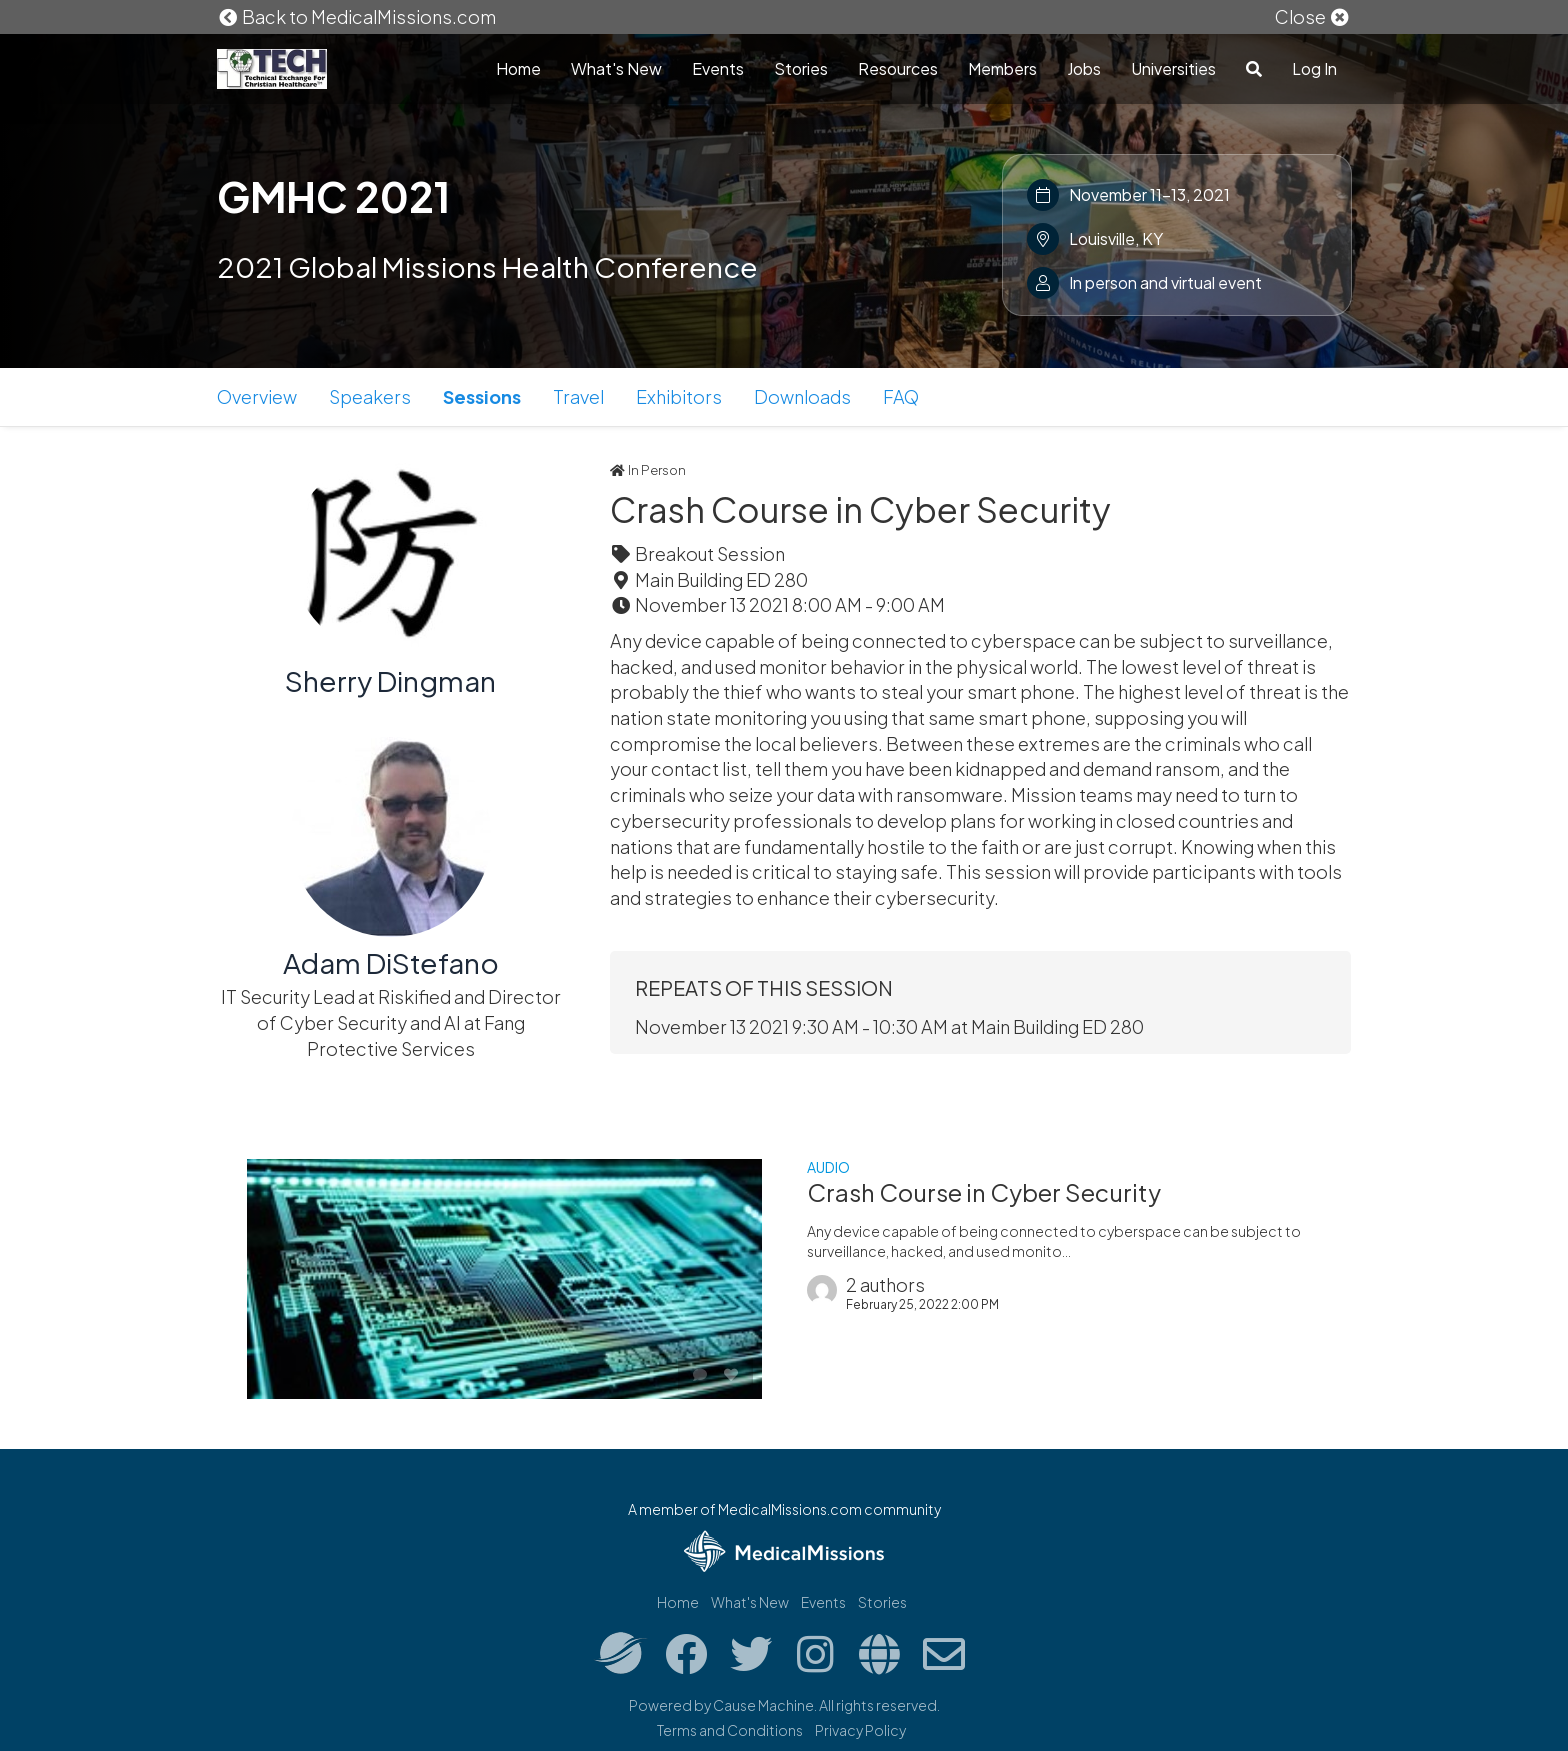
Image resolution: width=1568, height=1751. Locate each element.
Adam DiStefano (391, 962)
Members (1002, 68)
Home (518, 68)
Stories (801, 68)
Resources (898, 68)
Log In (1314, 68)
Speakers (370, 396)
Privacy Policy (860, 1730)
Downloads (802, 396)
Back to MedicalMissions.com (357, 16)
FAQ (901, 396)
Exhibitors (679, 396)
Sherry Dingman (390, 680)
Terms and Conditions (730, 1730)
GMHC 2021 (333, 196)
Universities (1173, 68)
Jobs (1084, 68)
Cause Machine (763, 1705)
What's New (616, 68)
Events (718, 68)
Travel (578, 396)
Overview (257, 396)
